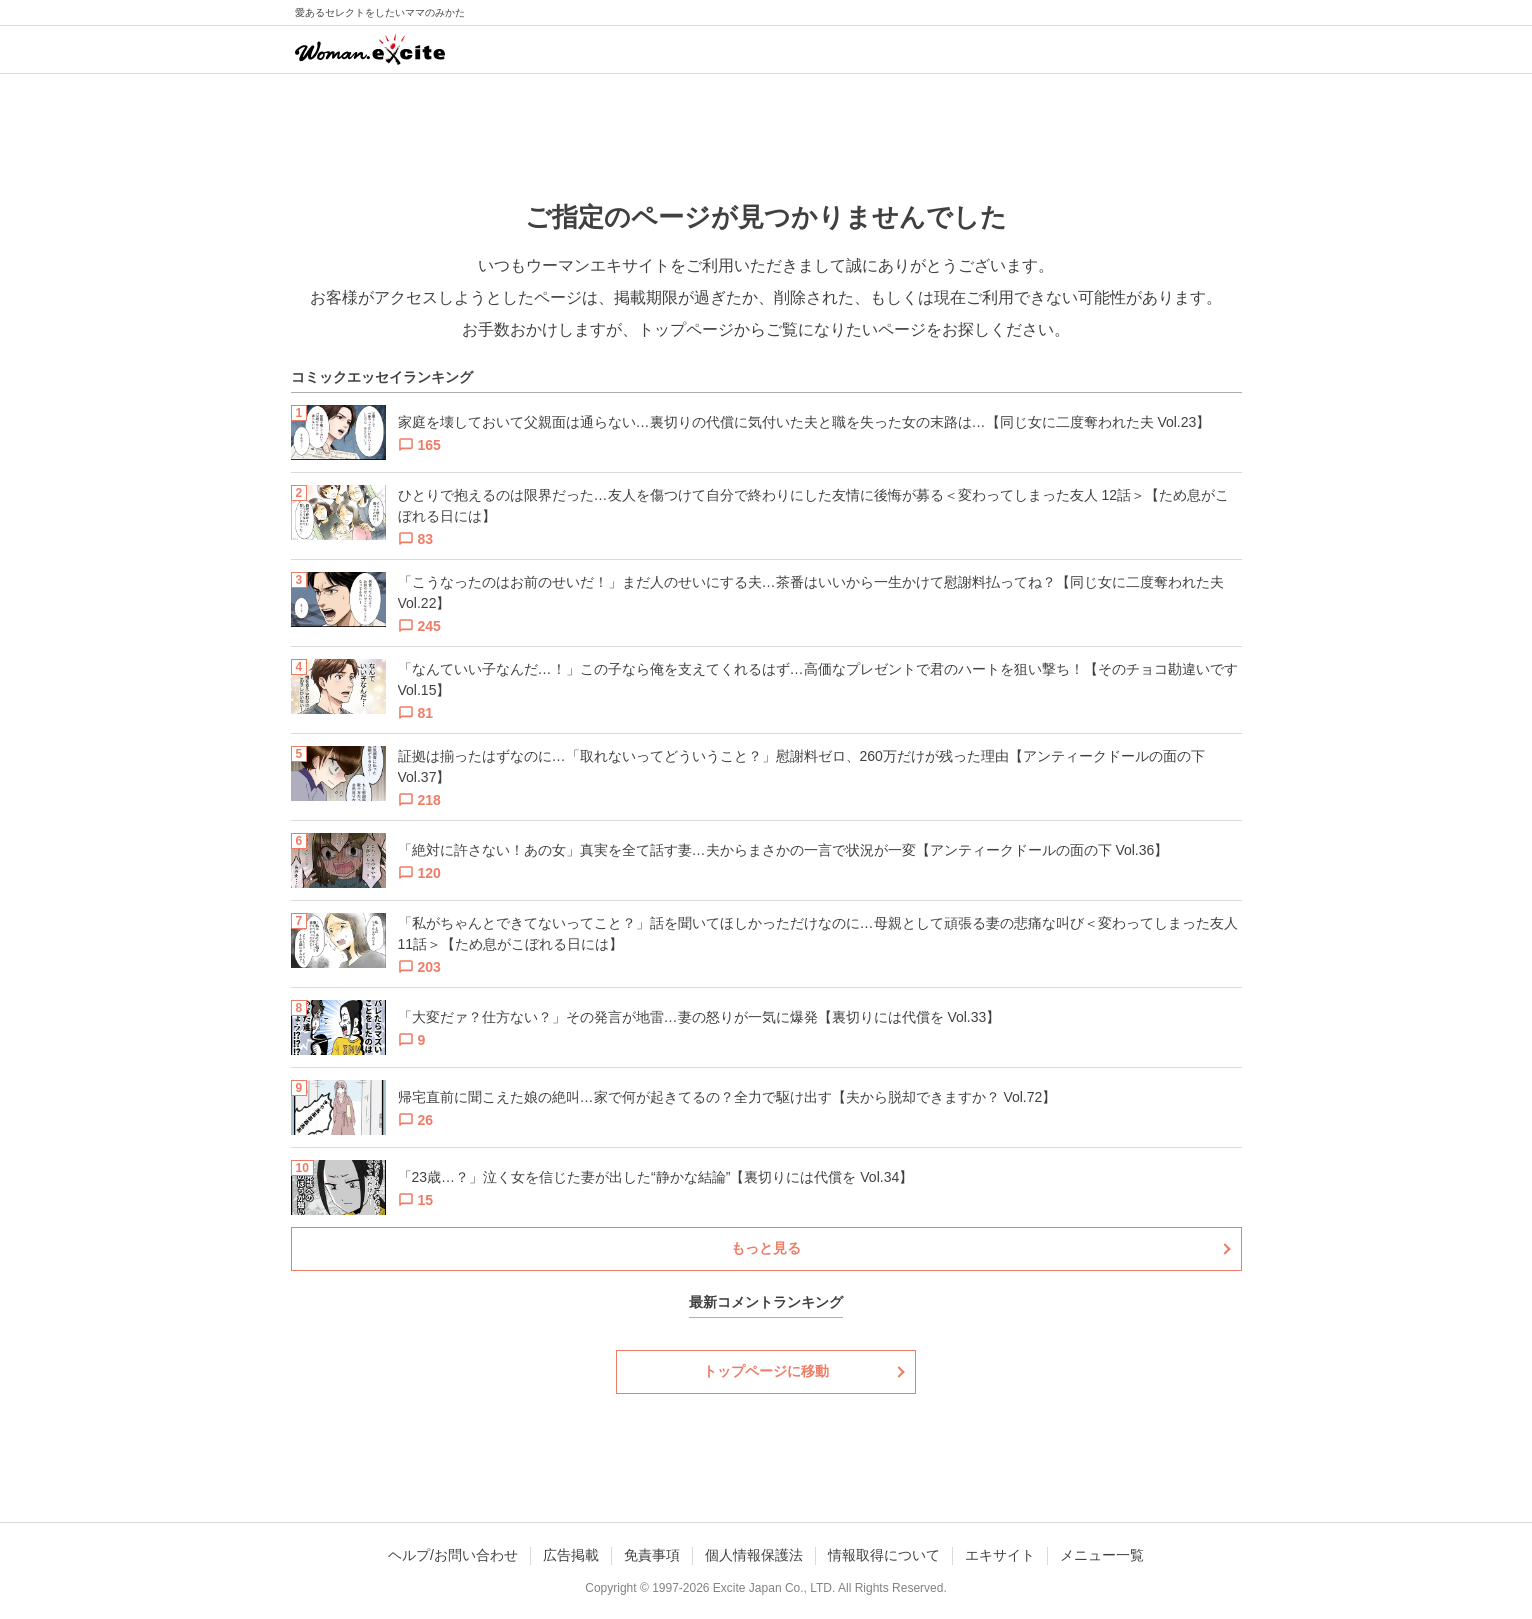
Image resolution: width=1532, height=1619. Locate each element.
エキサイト (1000, 1555)
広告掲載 (571, 1555)
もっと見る (766, 1248)
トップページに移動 (766, 1371)
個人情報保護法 (754, 1555)
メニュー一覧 (1102, 1555)
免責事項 (652, 1555)
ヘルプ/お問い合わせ (453, 1555)
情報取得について (884, 1555)
